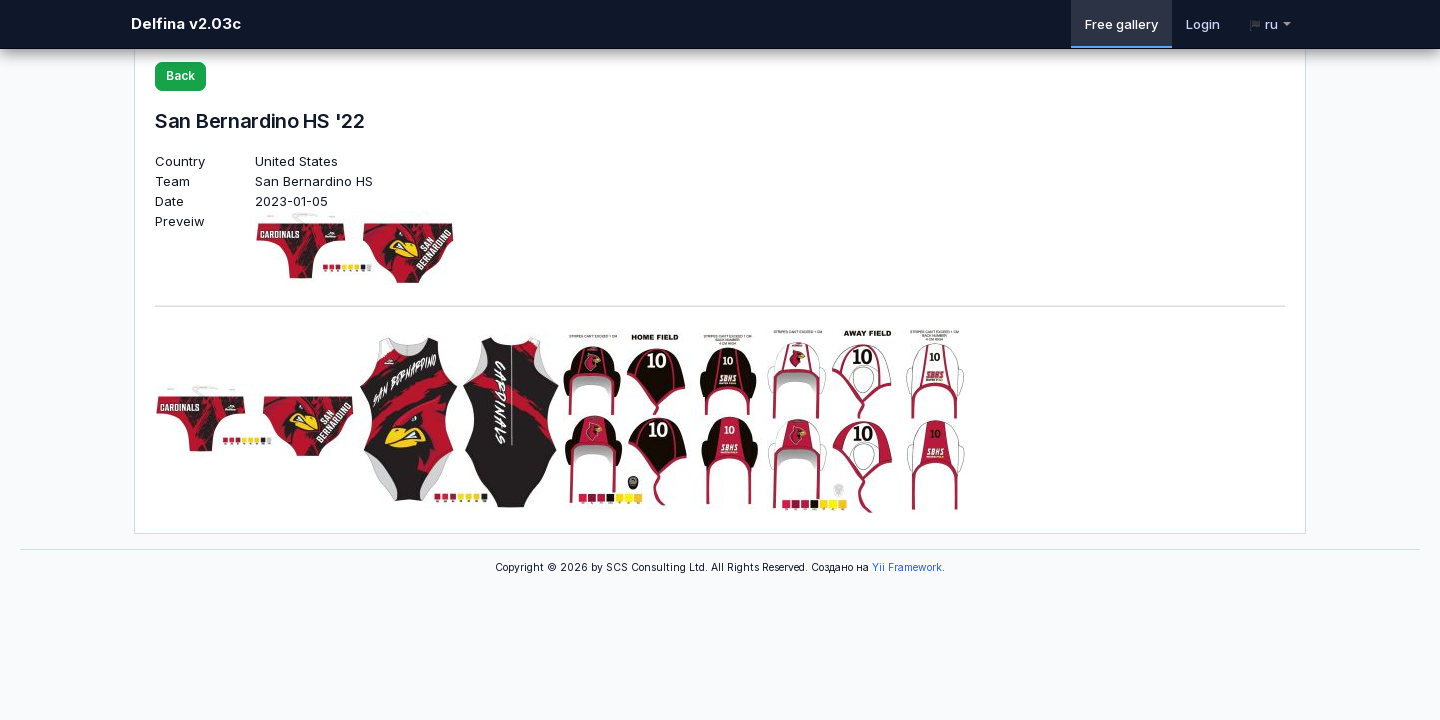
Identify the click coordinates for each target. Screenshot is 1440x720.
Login (1203, 24)
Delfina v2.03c (186, 23)
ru (1269, 24)
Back (180, 75)
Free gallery (1121, 24)
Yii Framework (907, 567)
